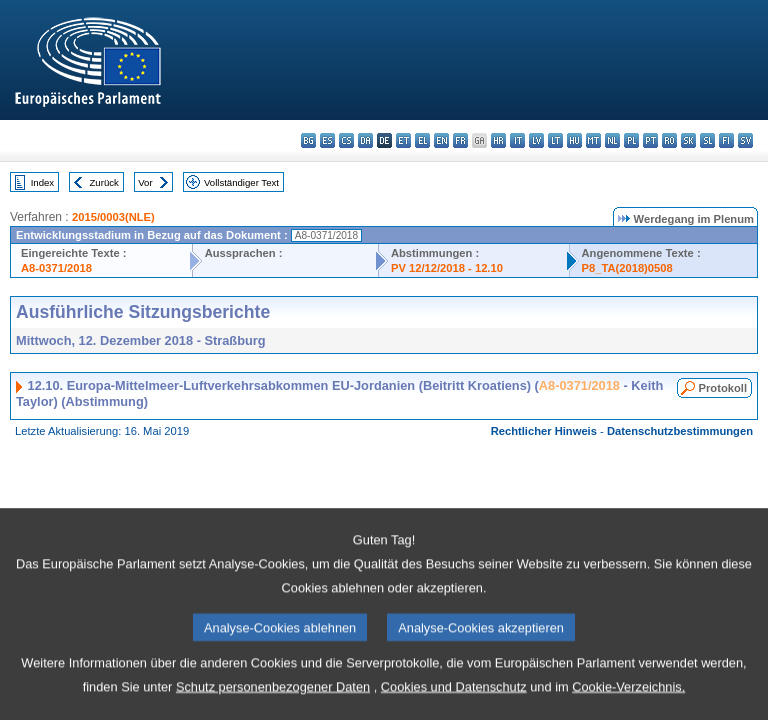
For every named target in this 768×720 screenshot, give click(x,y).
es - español (327, 140)
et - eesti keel (403, 140)
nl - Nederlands (612, 140)
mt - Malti (593, 140)
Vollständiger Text (241, 182)
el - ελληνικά (422, 140)
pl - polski (631, 140)
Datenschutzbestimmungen (680, 431)
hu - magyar (574, 140)
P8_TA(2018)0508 (627, 268)
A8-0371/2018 (56, 268)
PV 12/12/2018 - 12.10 (447, 268)
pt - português (650, 140)
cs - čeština (346, 140)
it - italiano (517, 140)
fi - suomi (726, 140)
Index (42, 182)
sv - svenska (745, 140)
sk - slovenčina (688, 140)
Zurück (104, 182)
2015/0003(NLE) (113, 217)
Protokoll (723, 388)
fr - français (460, 140)
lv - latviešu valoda (536, 140)
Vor (145, 182)
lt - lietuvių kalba (555, 140)
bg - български (308, 140)
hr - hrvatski (498, 140)
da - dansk (365, 140)
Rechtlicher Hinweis (544, 431)
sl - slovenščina (707, 140)
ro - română (669, 140)
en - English (441, 140)
